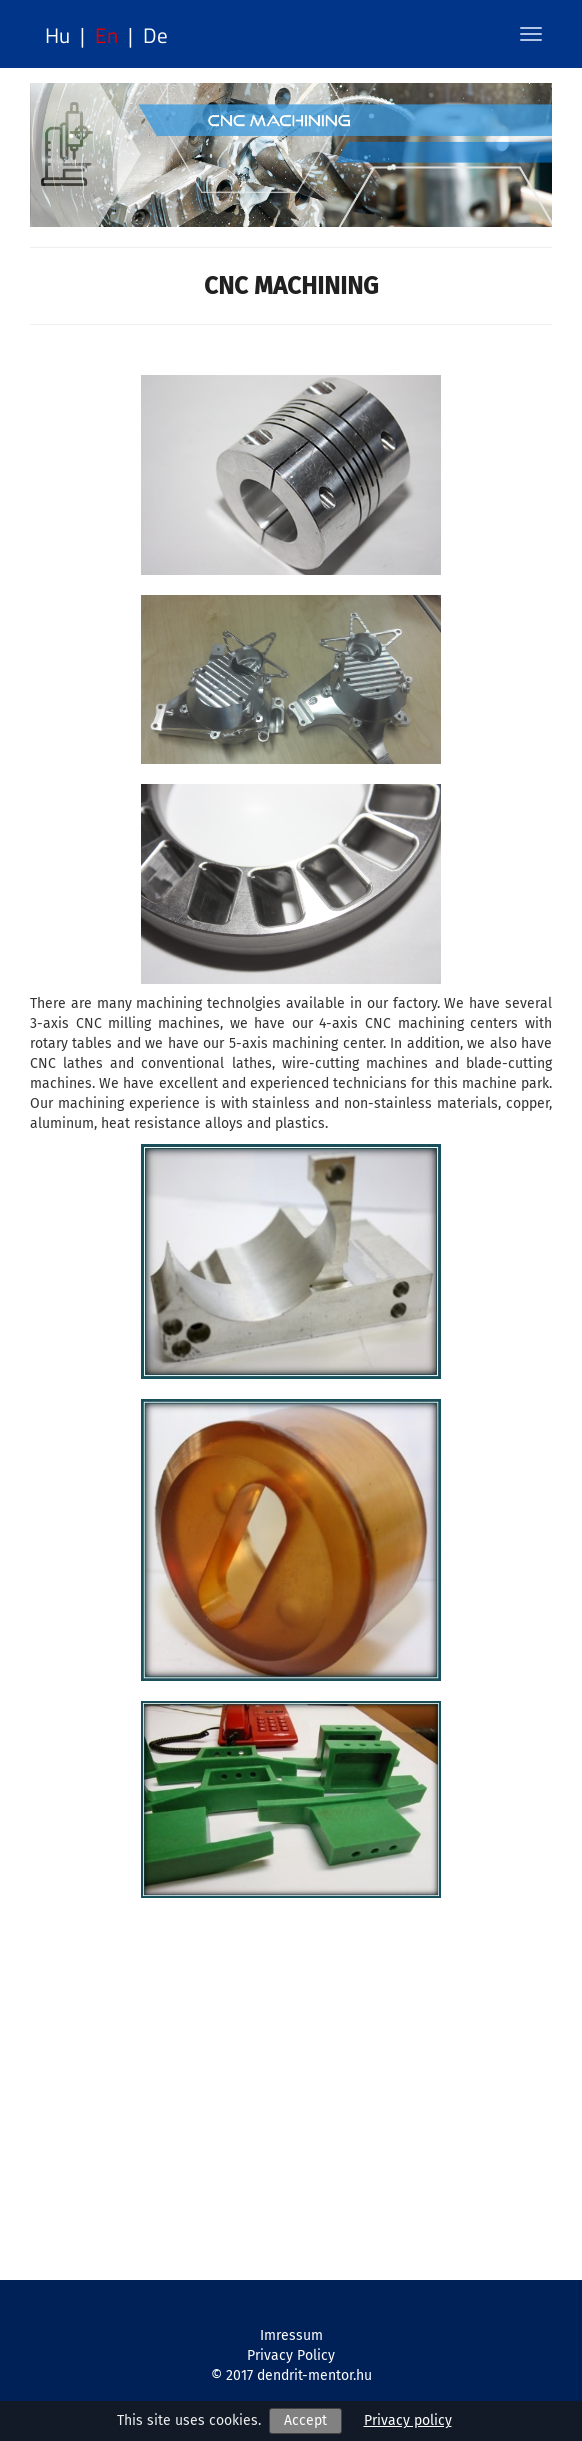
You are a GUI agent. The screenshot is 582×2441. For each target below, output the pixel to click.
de (155, 35)
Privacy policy (408, 2420)
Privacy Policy (291, 2355)
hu (57, 35)
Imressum (291, 2335)
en (106, 35)
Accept (305, 2420)
